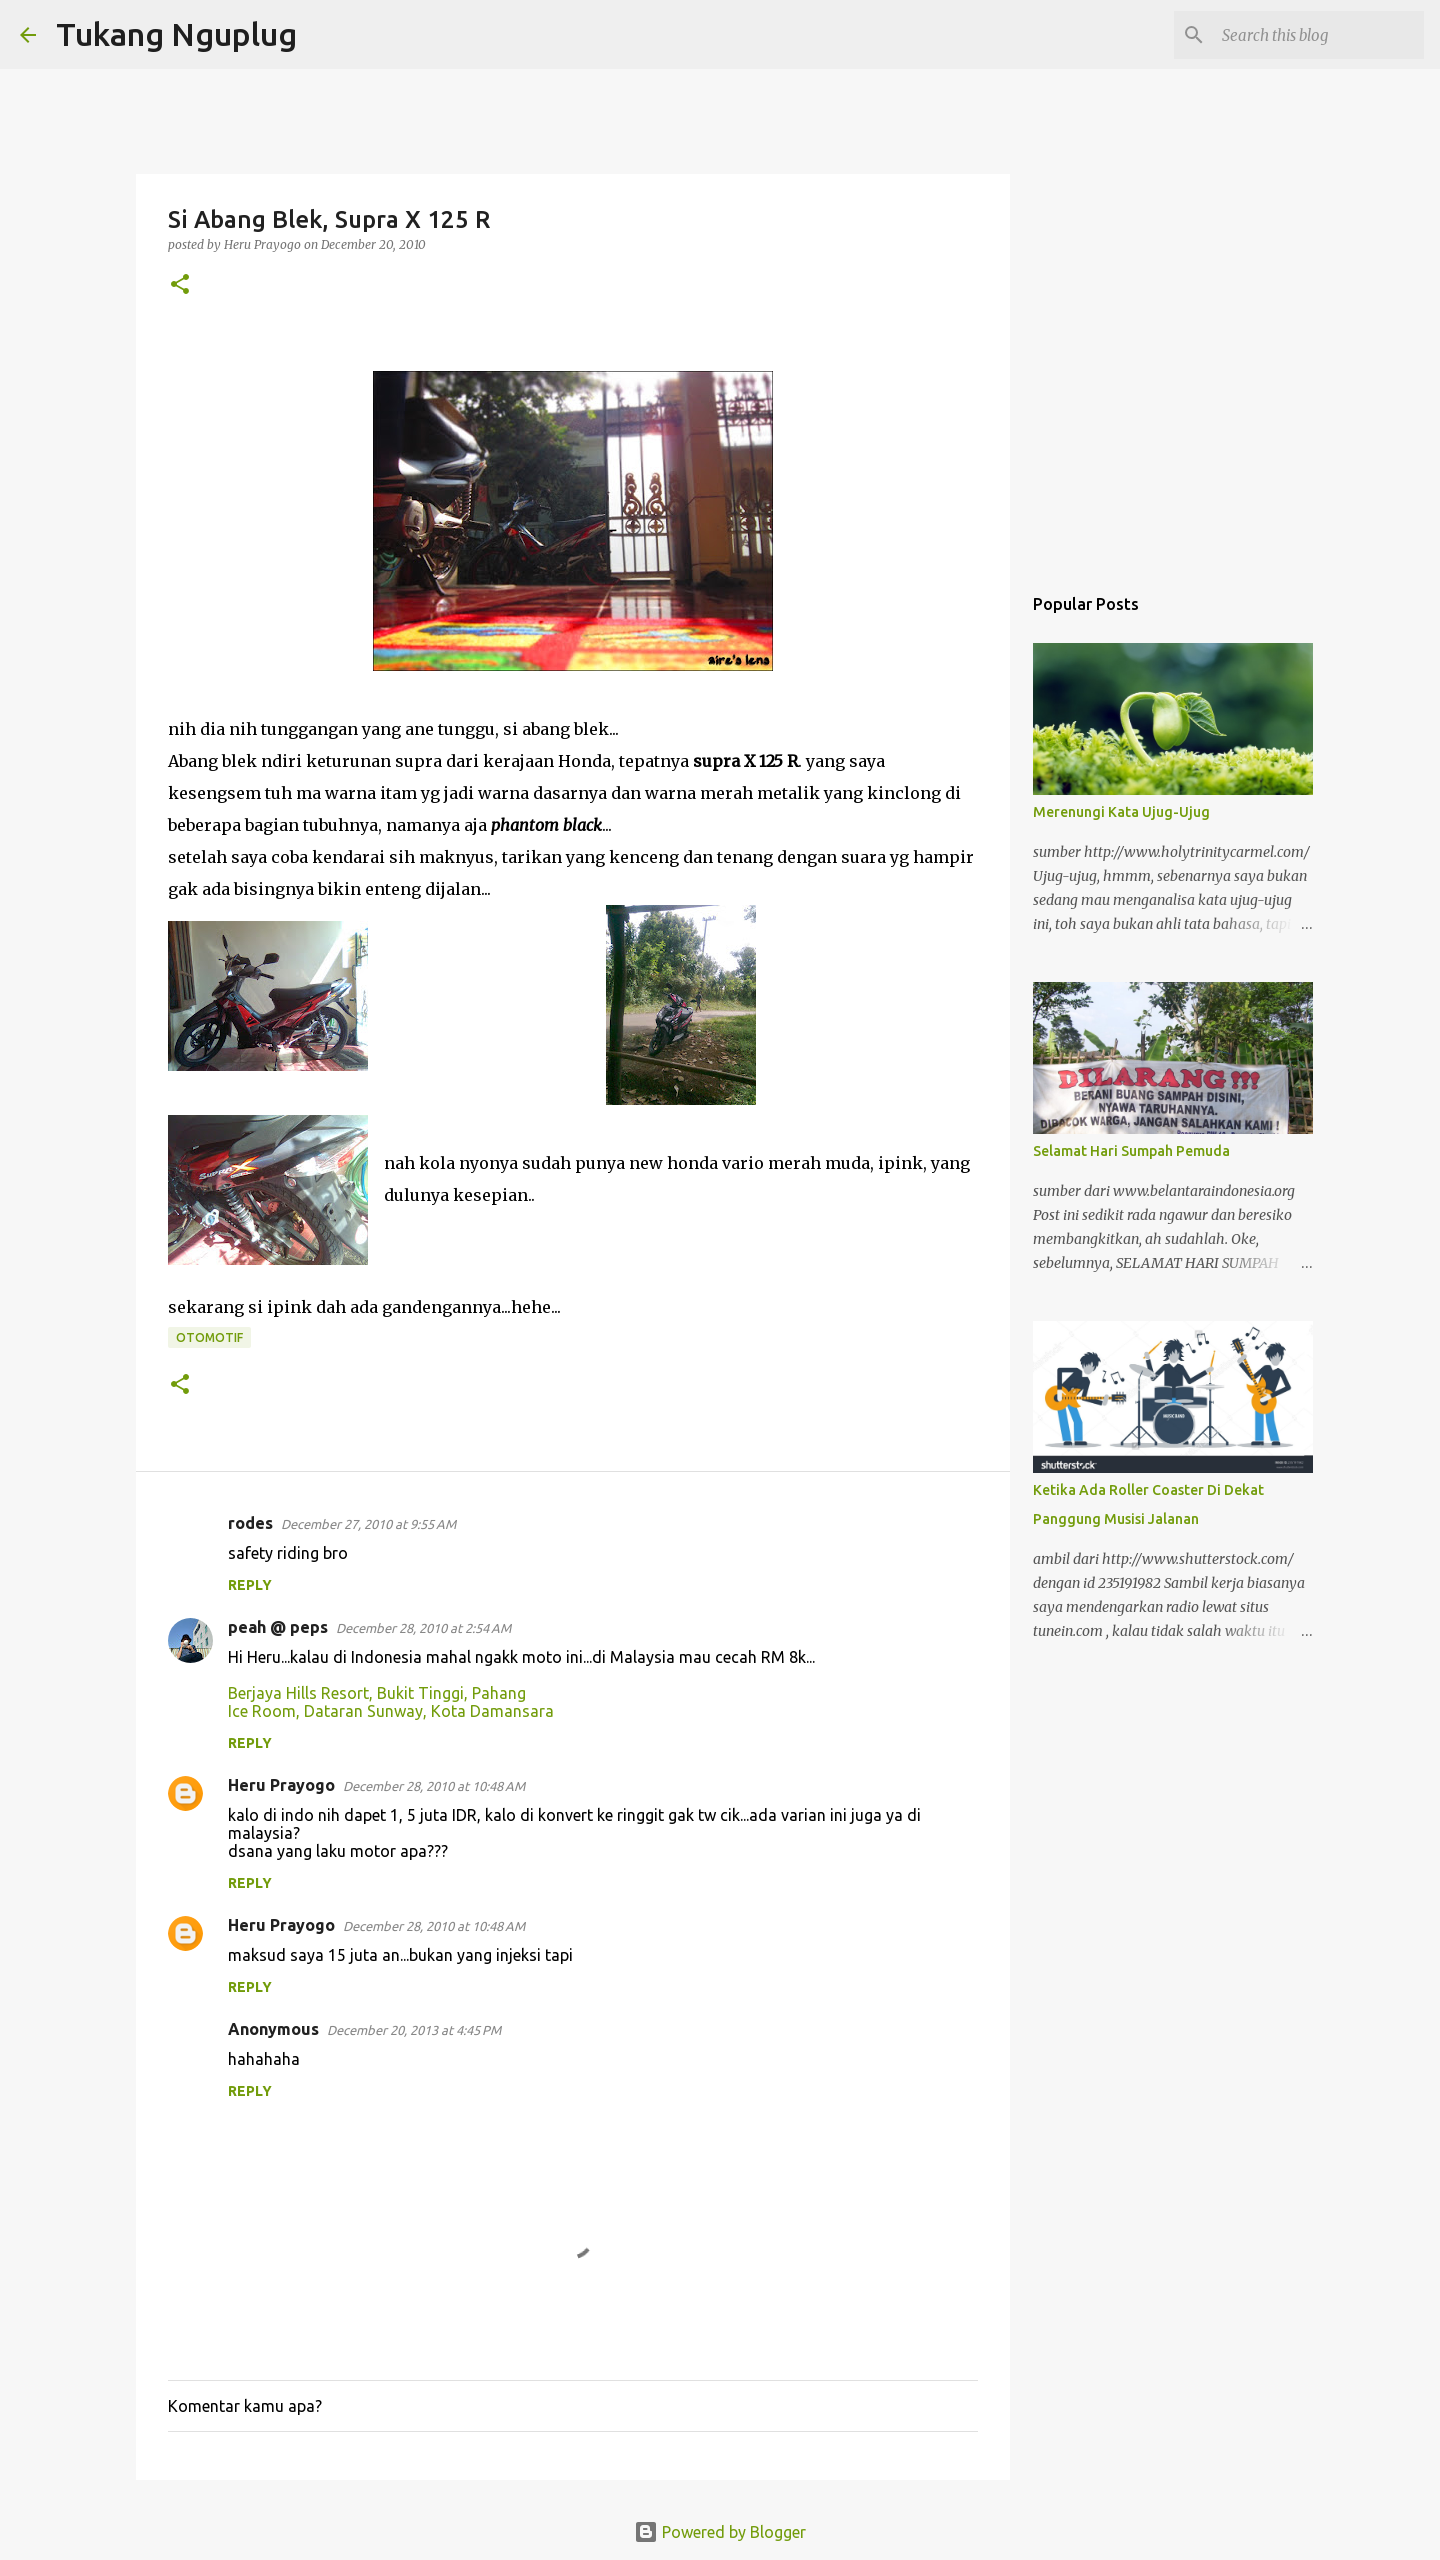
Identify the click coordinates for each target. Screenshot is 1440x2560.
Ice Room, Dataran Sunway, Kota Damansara (391, 1711)
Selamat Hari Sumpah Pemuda (1131, 1151)
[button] (180, 285)
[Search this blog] (1319, 35)
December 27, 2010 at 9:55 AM (368, 1524)
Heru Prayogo (281, 1785)
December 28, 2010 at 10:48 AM (434, 1786)
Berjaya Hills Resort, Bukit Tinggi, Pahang (377, 1693)
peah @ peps (278, 1627)
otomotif (209, 1337)
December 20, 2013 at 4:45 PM (414, 2030)
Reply (250, 1585)
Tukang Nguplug (176, 34)
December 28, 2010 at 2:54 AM (423, 1628)
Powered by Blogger (720, 2532)
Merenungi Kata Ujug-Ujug (1121, 812)
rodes (250, 1523)
